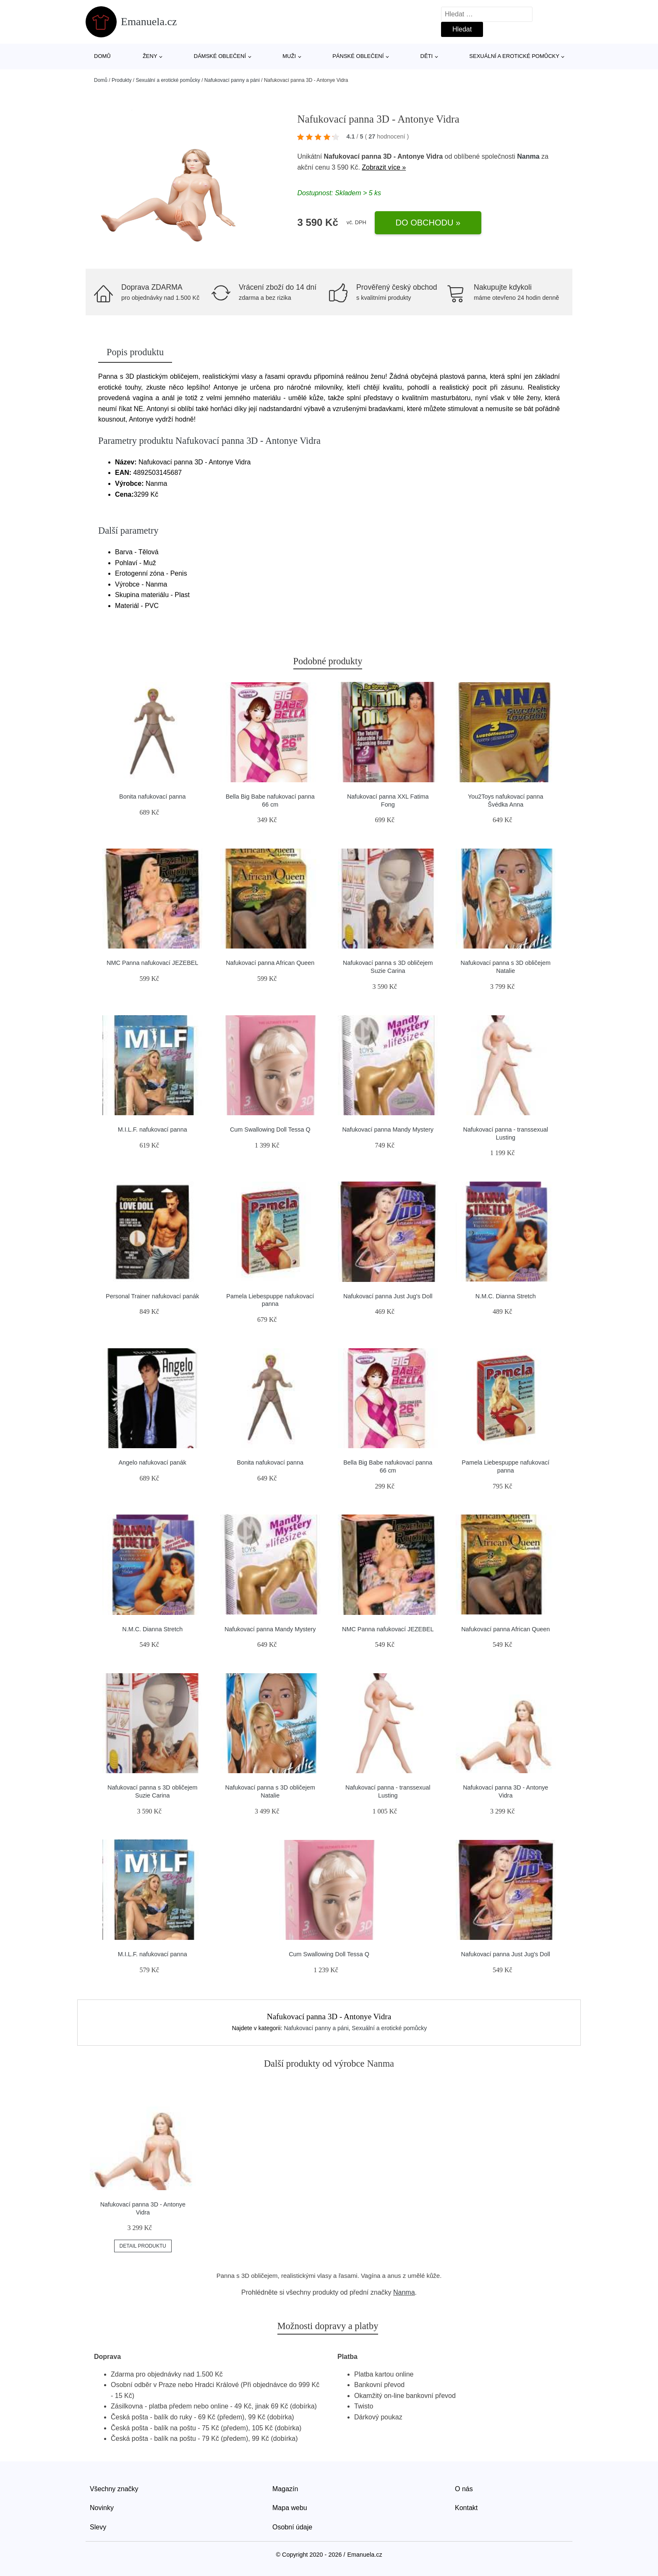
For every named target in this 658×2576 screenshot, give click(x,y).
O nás (464, 2488)
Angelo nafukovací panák (152, 1462)
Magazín (285, 2488)
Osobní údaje (292, 2527)
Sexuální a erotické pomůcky (514, 56)
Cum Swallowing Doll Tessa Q (270, 1129)
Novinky (102, 2507)
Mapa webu (289, 2507)
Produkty (121, 80)
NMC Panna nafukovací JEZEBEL (152, 962)
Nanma (528, 156)
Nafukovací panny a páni (232, 80)
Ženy (150, 56)
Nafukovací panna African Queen (270, 962)
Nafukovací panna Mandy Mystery (387, 1129)
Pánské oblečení (358, 56)
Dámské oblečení (220, 56)
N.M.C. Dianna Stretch (505, 1296)
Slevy (98, 2527)
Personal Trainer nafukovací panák (152, 1296)
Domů (102, 56)
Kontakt (466, 2507)
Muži (289, 56)
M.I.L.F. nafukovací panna (152, 1129)
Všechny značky (114, 2488)
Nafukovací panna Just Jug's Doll (387, 1296)
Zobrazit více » (384, 167)
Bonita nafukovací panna (152, 796)
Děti (426, 56)
